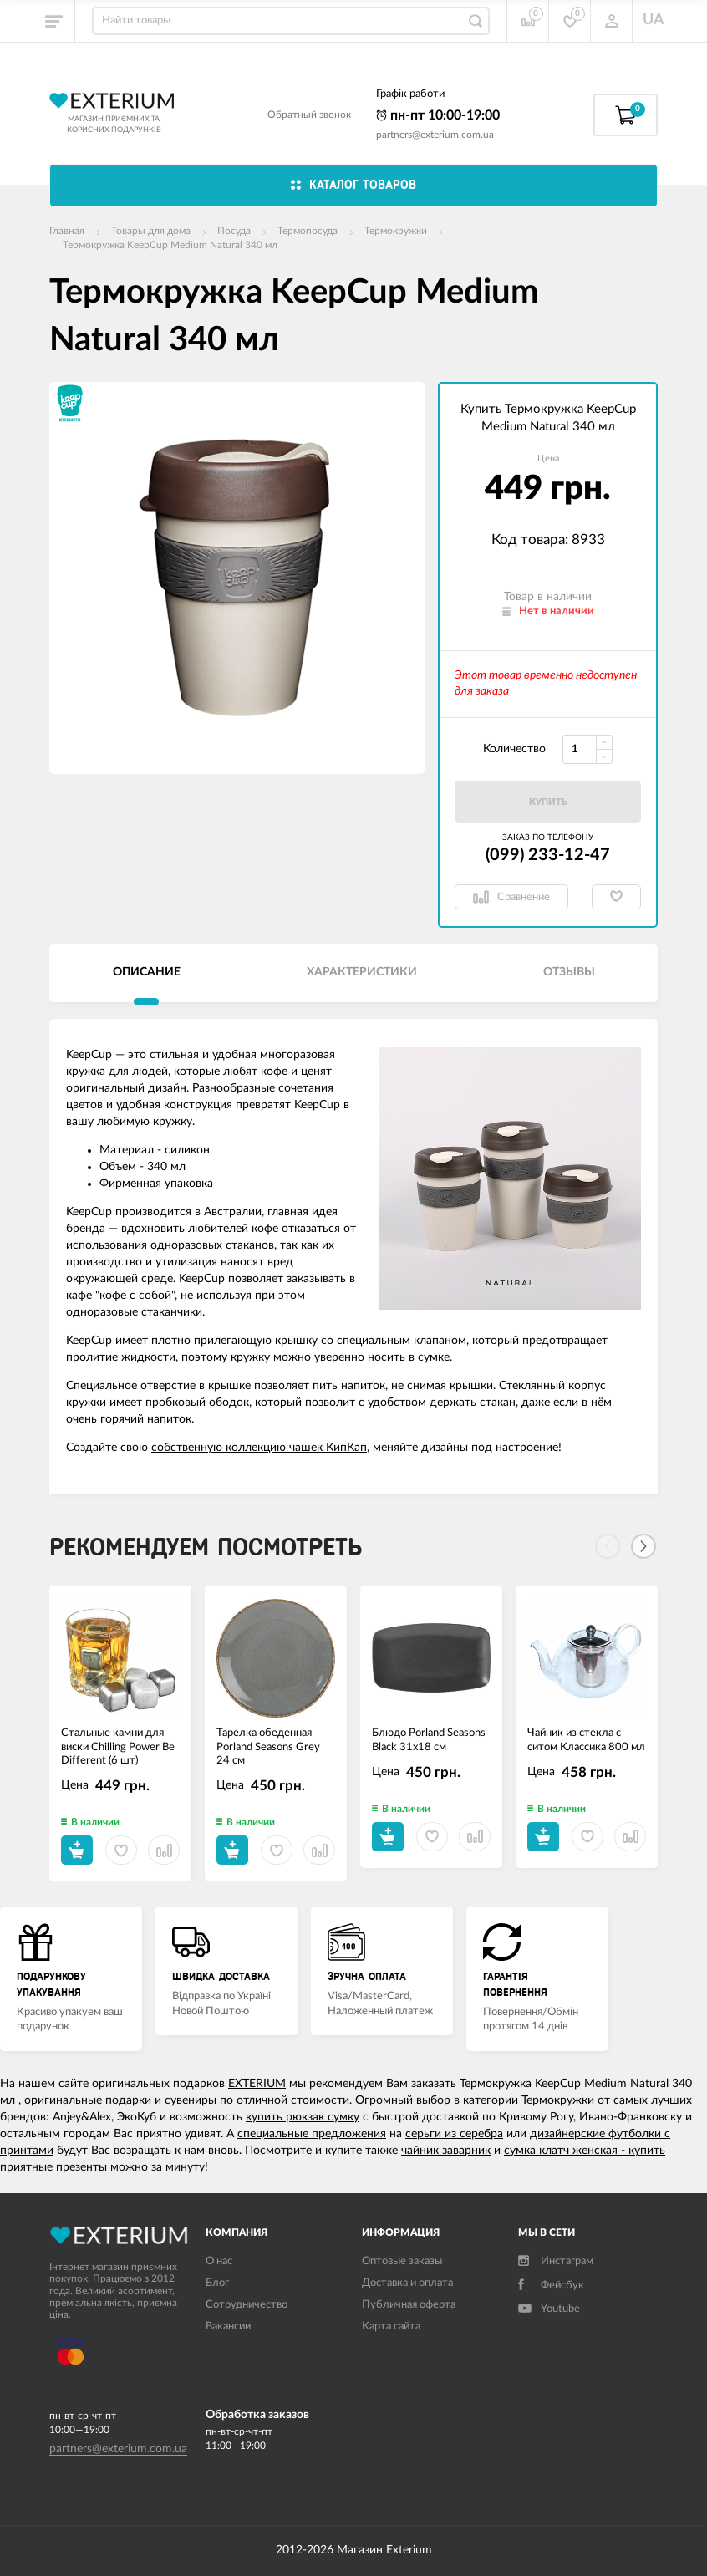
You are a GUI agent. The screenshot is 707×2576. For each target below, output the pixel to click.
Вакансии (228, 2326)
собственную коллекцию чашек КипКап (259, 1447)
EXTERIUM (257, 2084)
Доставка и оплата (407, 2283)
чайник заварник (446, 2150)
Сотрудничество (246, 2304)
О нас (219, 2261)
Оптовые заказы (402, 2261)
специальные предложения (311, 2134)
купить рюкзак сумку (302, 2117)
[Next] (643, 1546)
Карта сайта (391, 2326)
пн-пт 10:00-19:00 (438, 115)
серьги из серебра (454, 2134)
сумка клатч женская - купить (584, 2150)
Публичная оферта (408, 2304)
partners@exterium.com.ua (435, 135)
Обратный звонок (309, 114)
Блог (217, 2283)
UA (653, 20)
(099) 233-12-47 (548, 855)
